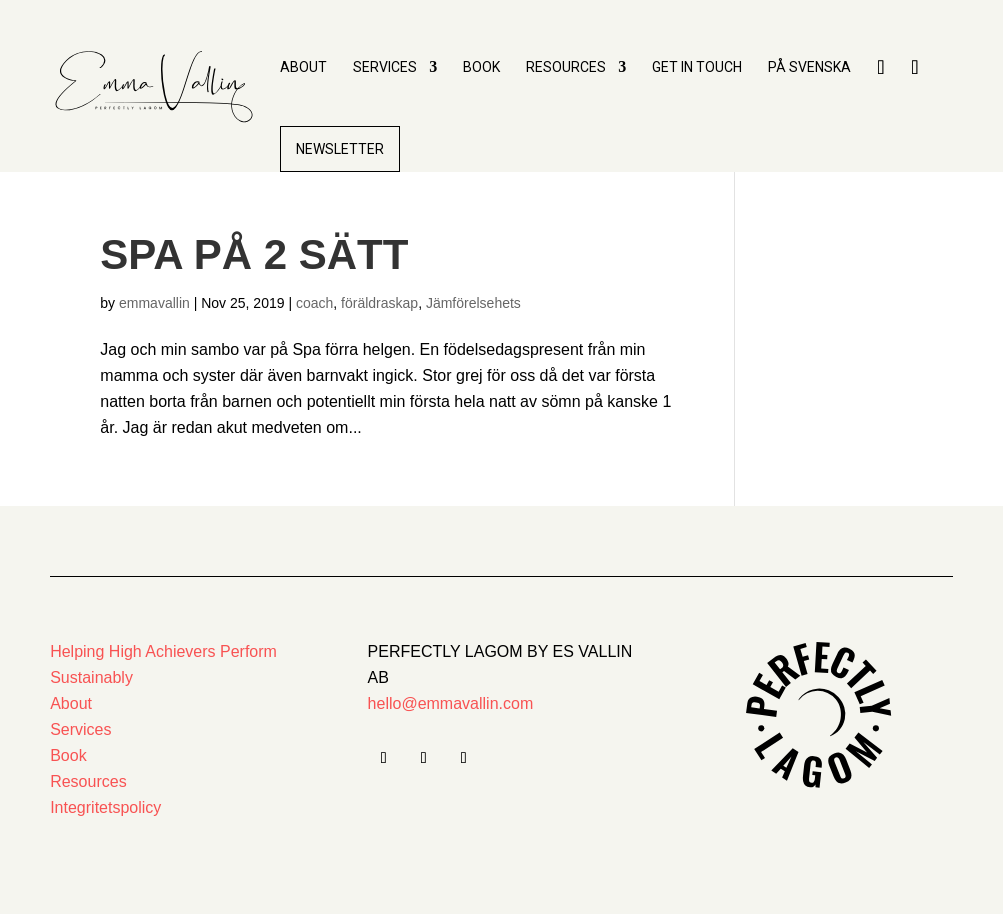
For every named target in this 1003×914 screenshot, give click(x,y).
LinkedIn (881, 98)
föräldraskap (379, 303)
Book (481, 67)
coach (314, 303)
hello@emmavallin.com (451, 703)
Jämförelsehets (473, 303)
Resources (566, 67)
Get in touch (697, 67)
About (303, 67)
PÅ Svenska (809, 67)
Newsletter (340, 149)
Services (385, 67)
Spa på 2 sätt (260, 254)
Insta (915, 98)
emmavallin (154, 303)
